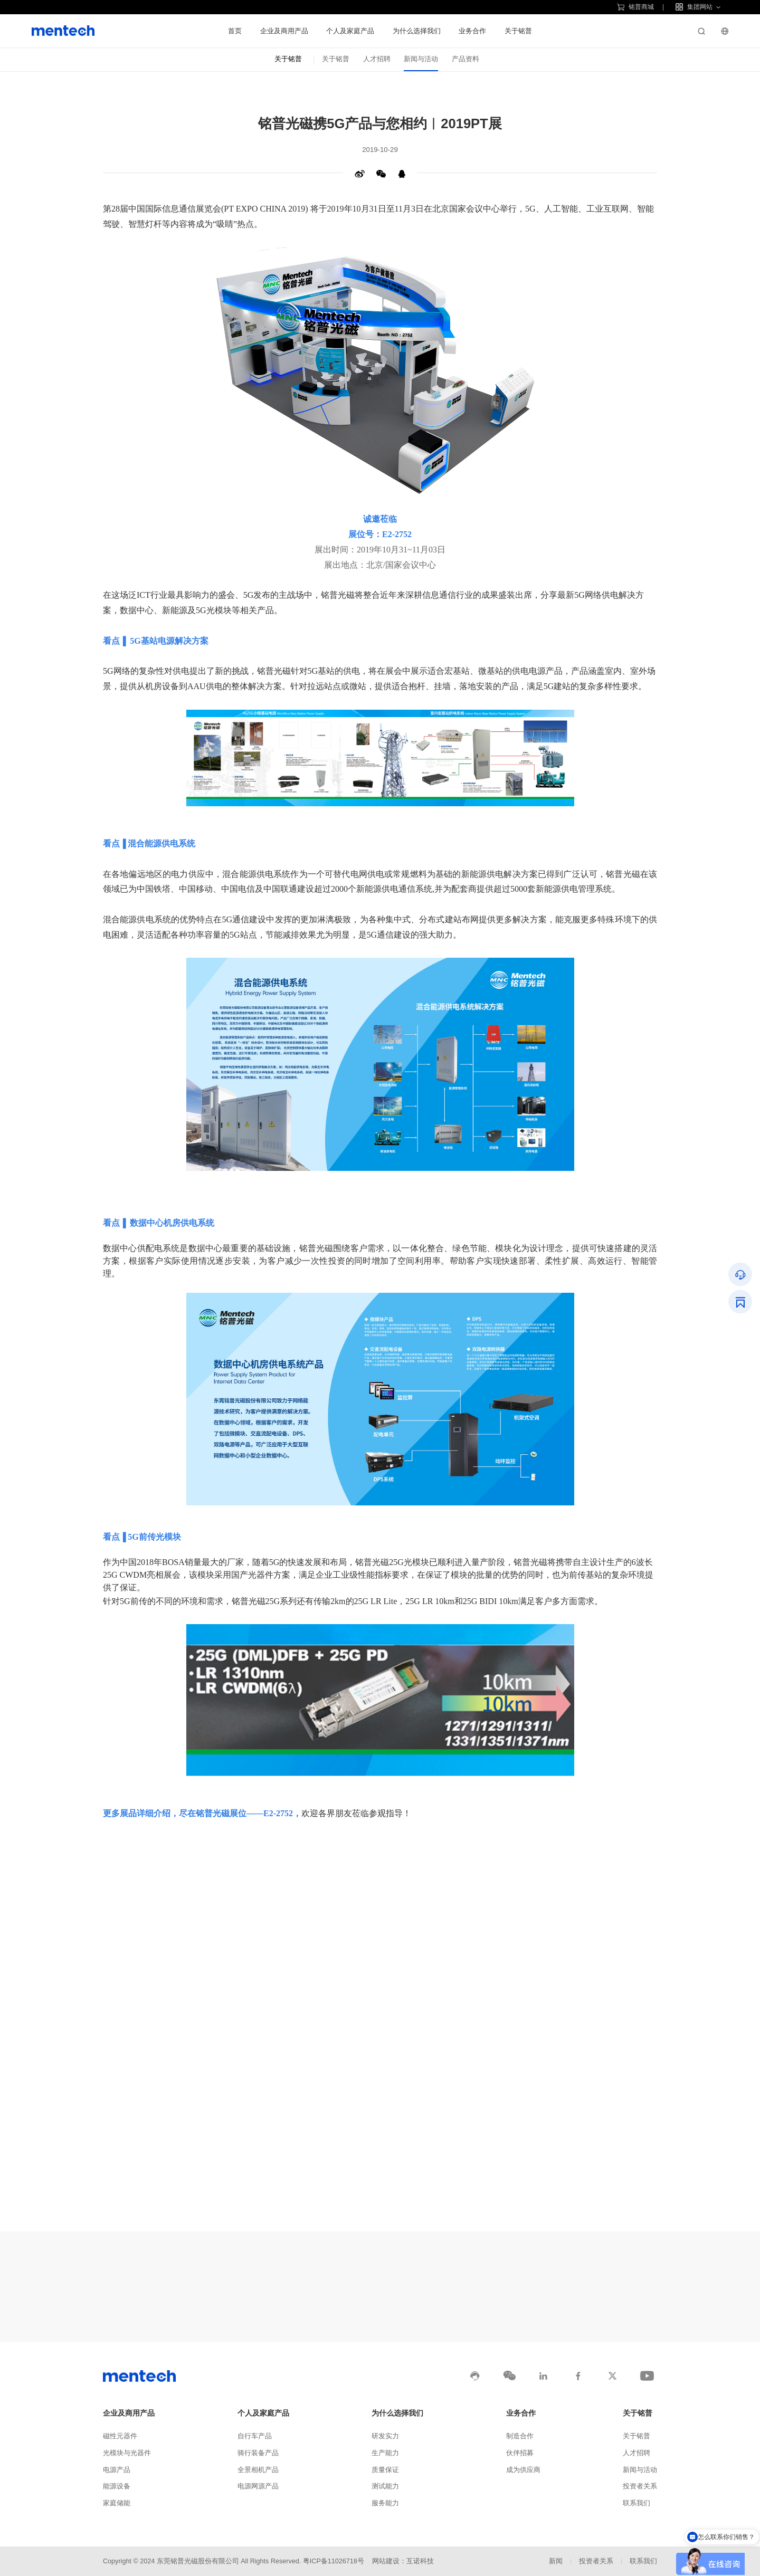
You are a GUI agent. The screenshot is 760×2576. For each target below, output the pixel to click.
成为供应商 (523, 2470)
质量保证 (385, 2470)
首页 (235, 31)
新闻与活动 (421, 59)
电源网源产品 (258, 2486)
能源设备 (116, 2486)
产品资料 (465, 59)
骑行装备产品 (258, 2453)
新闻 (556, 2561)
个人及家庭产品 (350, 31)
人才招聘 (377, 59)
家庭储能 (116, 2503)
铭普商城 (635, 7)
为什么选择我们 (417, 31)
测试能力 (385, 2486)
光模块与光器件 (127, 2453)
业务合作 (472, 31)
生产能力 (385, 2453)
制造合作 (520, 2436)
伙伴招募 (520, 2453)
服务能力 (385, 2503)
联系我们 (636, 2503)
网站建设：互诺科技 (403, 2561)
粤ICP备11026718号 (333, 2561)
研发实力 (385, 2436)
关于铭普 (518, 31)
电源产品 (116, 2470)
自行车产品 (255, 2436)
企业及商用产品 (284, 31)
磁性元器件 (120, 2436)
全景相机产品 (258, 2470)
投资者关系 (640, 2486)
